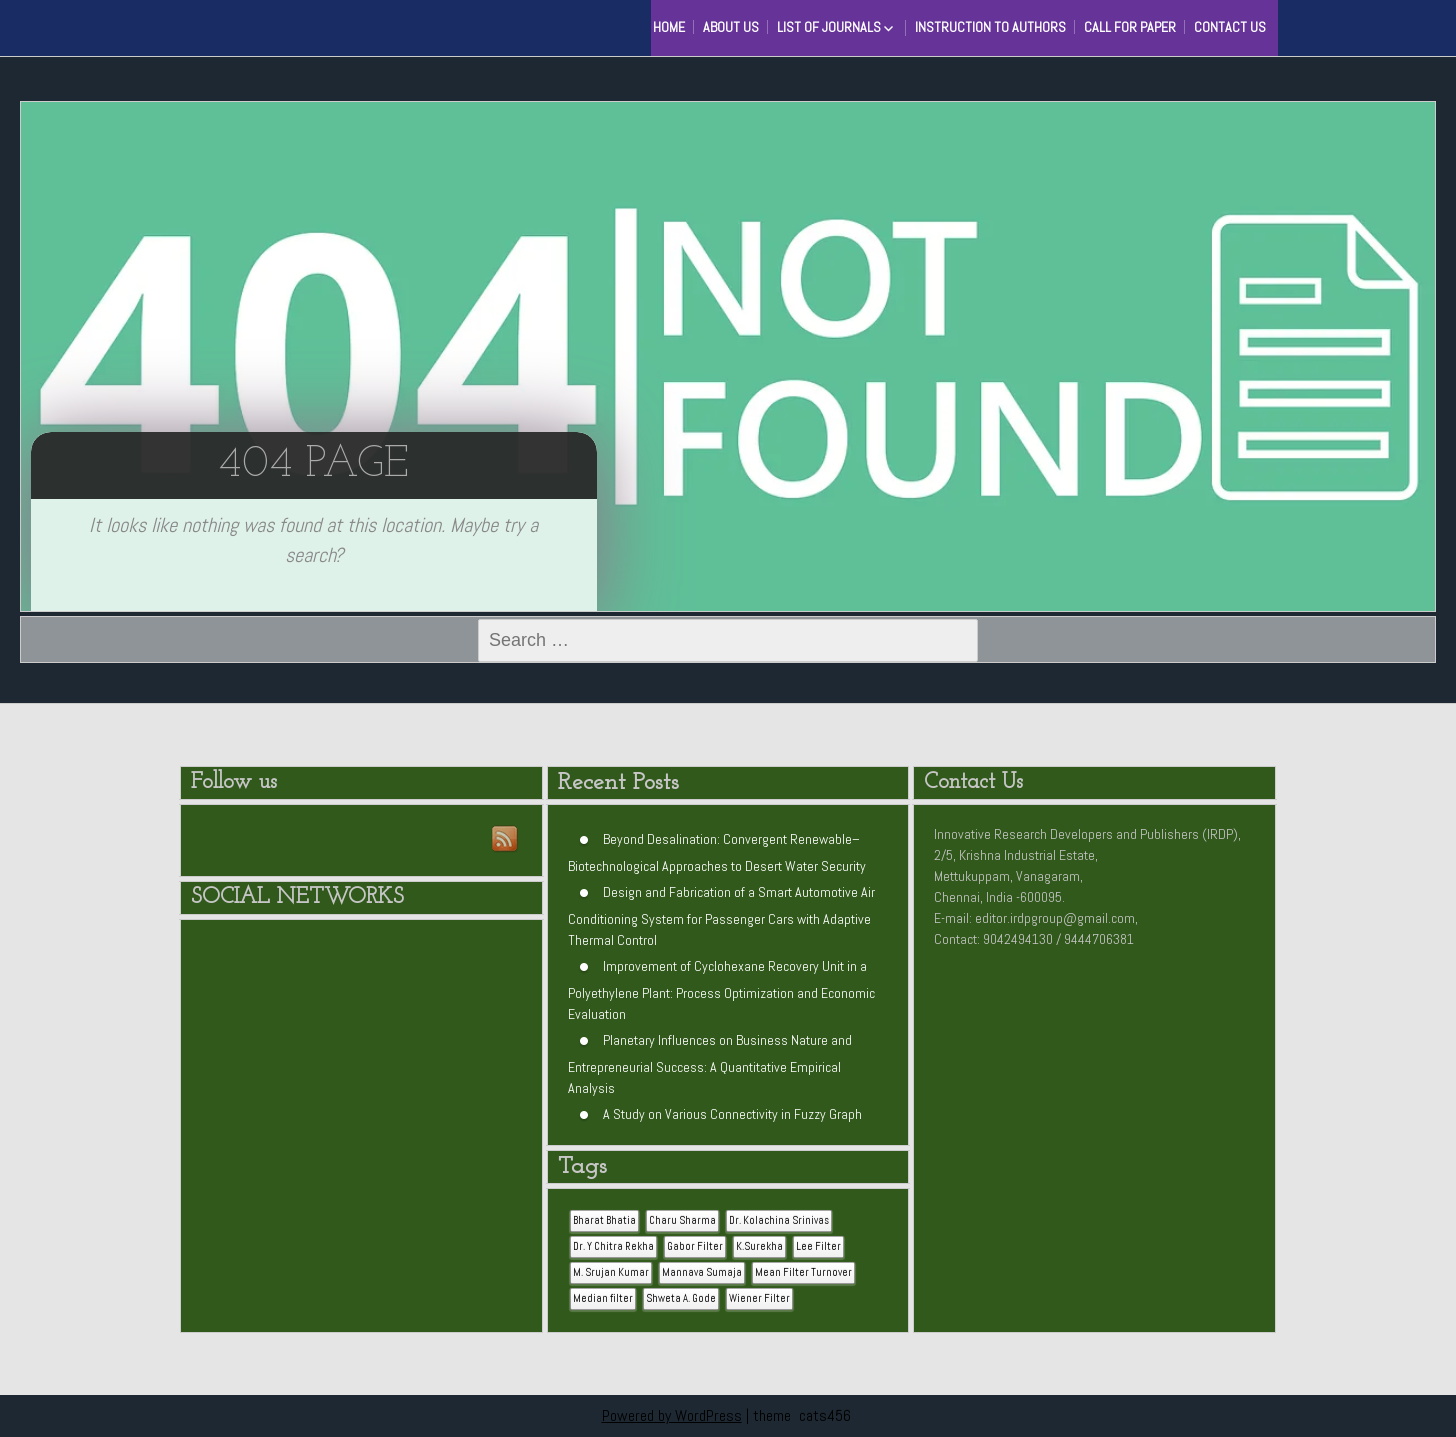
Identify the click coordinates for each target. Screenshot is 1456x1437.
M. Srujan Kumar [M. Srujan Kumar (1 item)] (611, 1272)
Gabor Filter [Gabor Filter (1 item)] (695, 1246)
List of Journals (829, 27)
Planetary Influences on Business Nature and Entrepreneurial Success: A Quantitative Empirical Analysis (710, 1064)
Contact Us (1230, 27)
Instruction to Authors (990, 27)
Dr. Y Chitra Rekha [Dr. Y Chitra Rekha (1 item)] (613, 1246)
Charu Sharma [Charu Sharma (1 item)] (682, 1220)
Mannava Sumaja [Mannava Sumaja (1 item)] (702, 1272)
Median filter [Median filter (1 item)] (603, 1298)
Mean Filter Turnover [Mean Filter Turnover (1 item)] (803, 1272)
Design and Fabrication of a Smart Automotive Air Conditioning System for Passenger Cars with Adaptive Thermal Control (721, 916)
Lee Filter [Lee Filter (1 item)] (818, 1246)
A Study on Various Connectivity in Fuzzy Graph (732, 1114)
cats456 (825, 1415)
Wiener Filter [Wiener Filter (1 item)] (759, 1298)
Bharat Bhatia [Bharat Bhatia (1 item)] (604, 1220)
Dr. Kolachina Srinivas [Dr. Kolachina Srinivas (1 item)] (779, 1220)
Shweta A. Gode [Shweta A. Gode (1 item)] (681, 1298)
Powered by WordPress (672, 1415)
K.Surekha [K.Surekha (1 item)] (759, 1246)
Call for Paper (1130, 27)
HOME (669, 27)
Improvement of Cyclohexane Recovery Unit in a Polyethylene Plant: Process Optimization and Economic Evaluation (721, 990)
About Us (731, 27)
